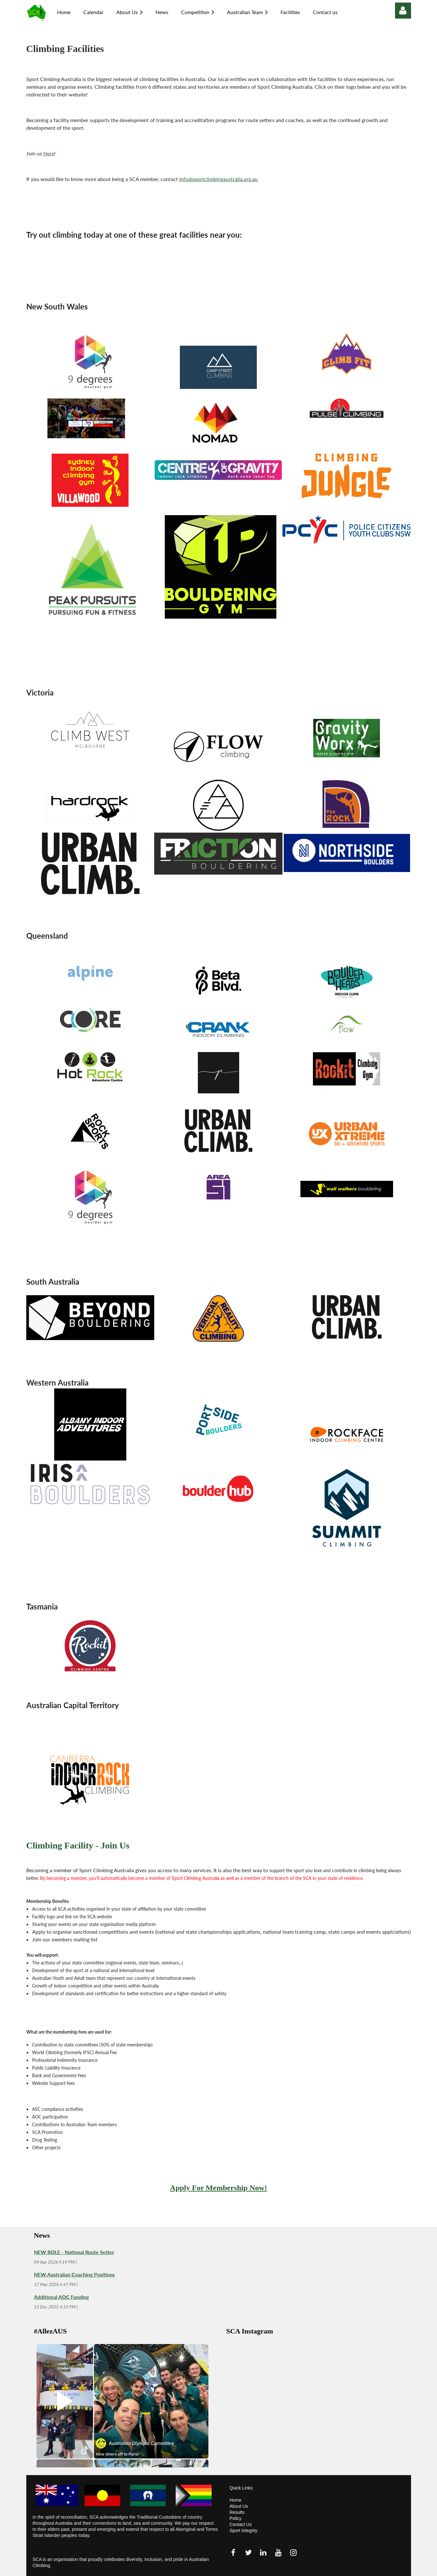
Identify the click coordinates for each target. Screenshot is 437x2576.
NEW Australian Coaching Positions (74, 2274)
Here (48, 153)
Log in (403, 11)
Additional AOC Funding (61, 2297)
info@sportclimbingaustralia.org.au (218, 179)
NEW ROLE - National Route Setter (74, 2252)
